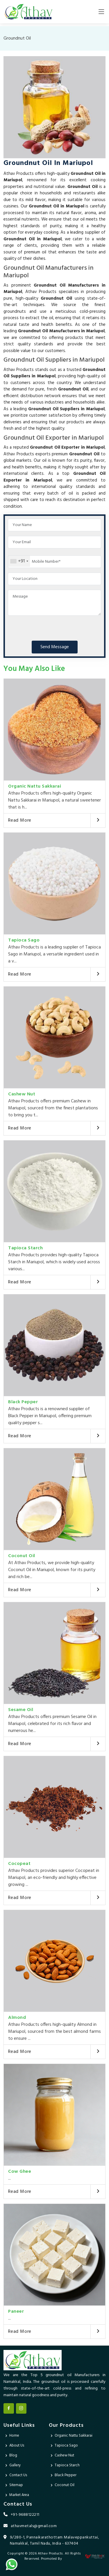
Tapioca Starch (25, 1248)
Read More (19, 820)
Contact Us (18, 2475)
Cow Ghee (19, 2171)
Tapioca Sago (24, 940)
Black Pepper (23, 1402)
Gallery (15, 2465)
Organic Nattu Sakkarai (34, 786)
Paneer (16, 2311)
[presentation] (52, 627)
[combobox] (19, 561)
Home (14, 2436)
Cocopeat (19, 1863)
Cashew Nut (21, 1094)
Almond (17, 2017)
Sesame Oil (20, 1709)
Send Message (54, 647)
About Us (16, 2445)
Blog (13, 2455)
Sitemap (16, 2485)
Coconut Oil (21, 1555)
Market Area (19, 2495)
